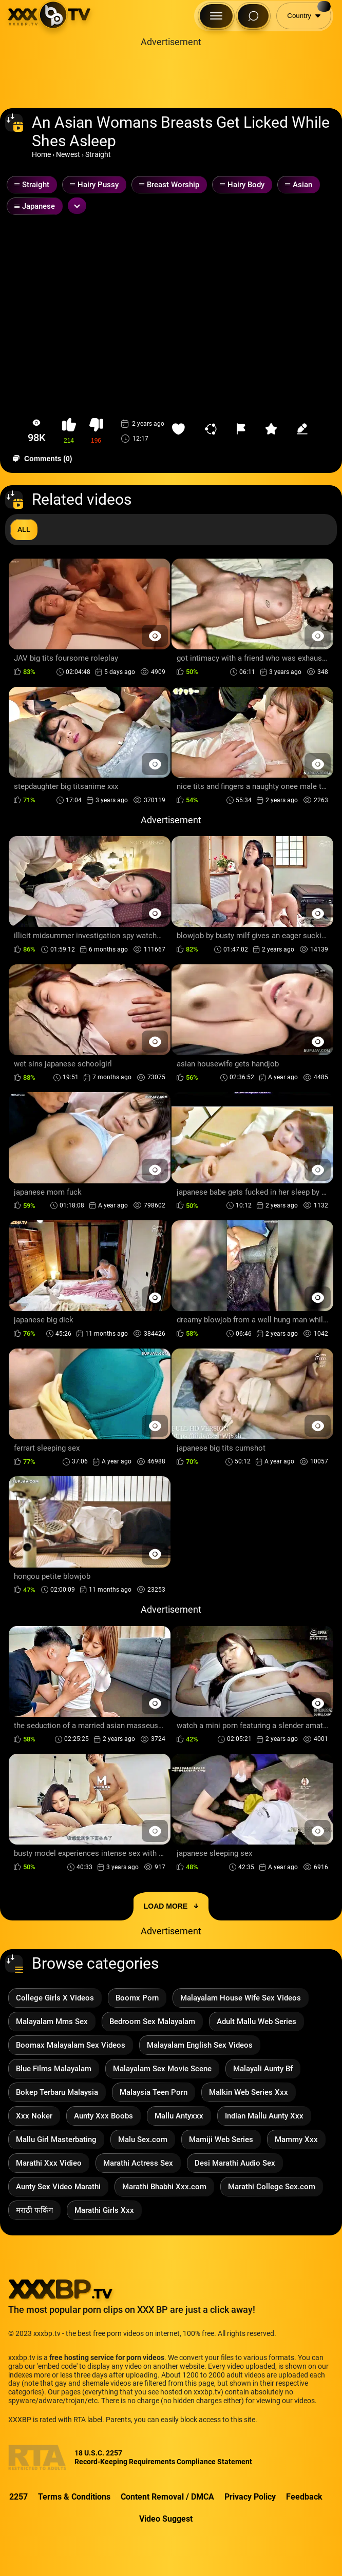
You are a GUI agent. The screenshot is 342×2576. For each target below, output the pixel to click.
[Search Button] (253, 16)
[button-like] (69, 431)
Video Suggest (166, 2519)
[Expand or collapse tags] (77, 205)
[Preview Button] (155, 636)
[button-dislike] (96, 431)
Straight (98, 154)
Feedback (304, 2497)
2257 (18, 2497)
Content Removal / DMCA (167, 2497)
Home (41, 154)
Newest (68, 154)
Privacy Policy (250, 2497)
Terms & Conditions (74, 2497)
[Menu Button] (216, 16)
